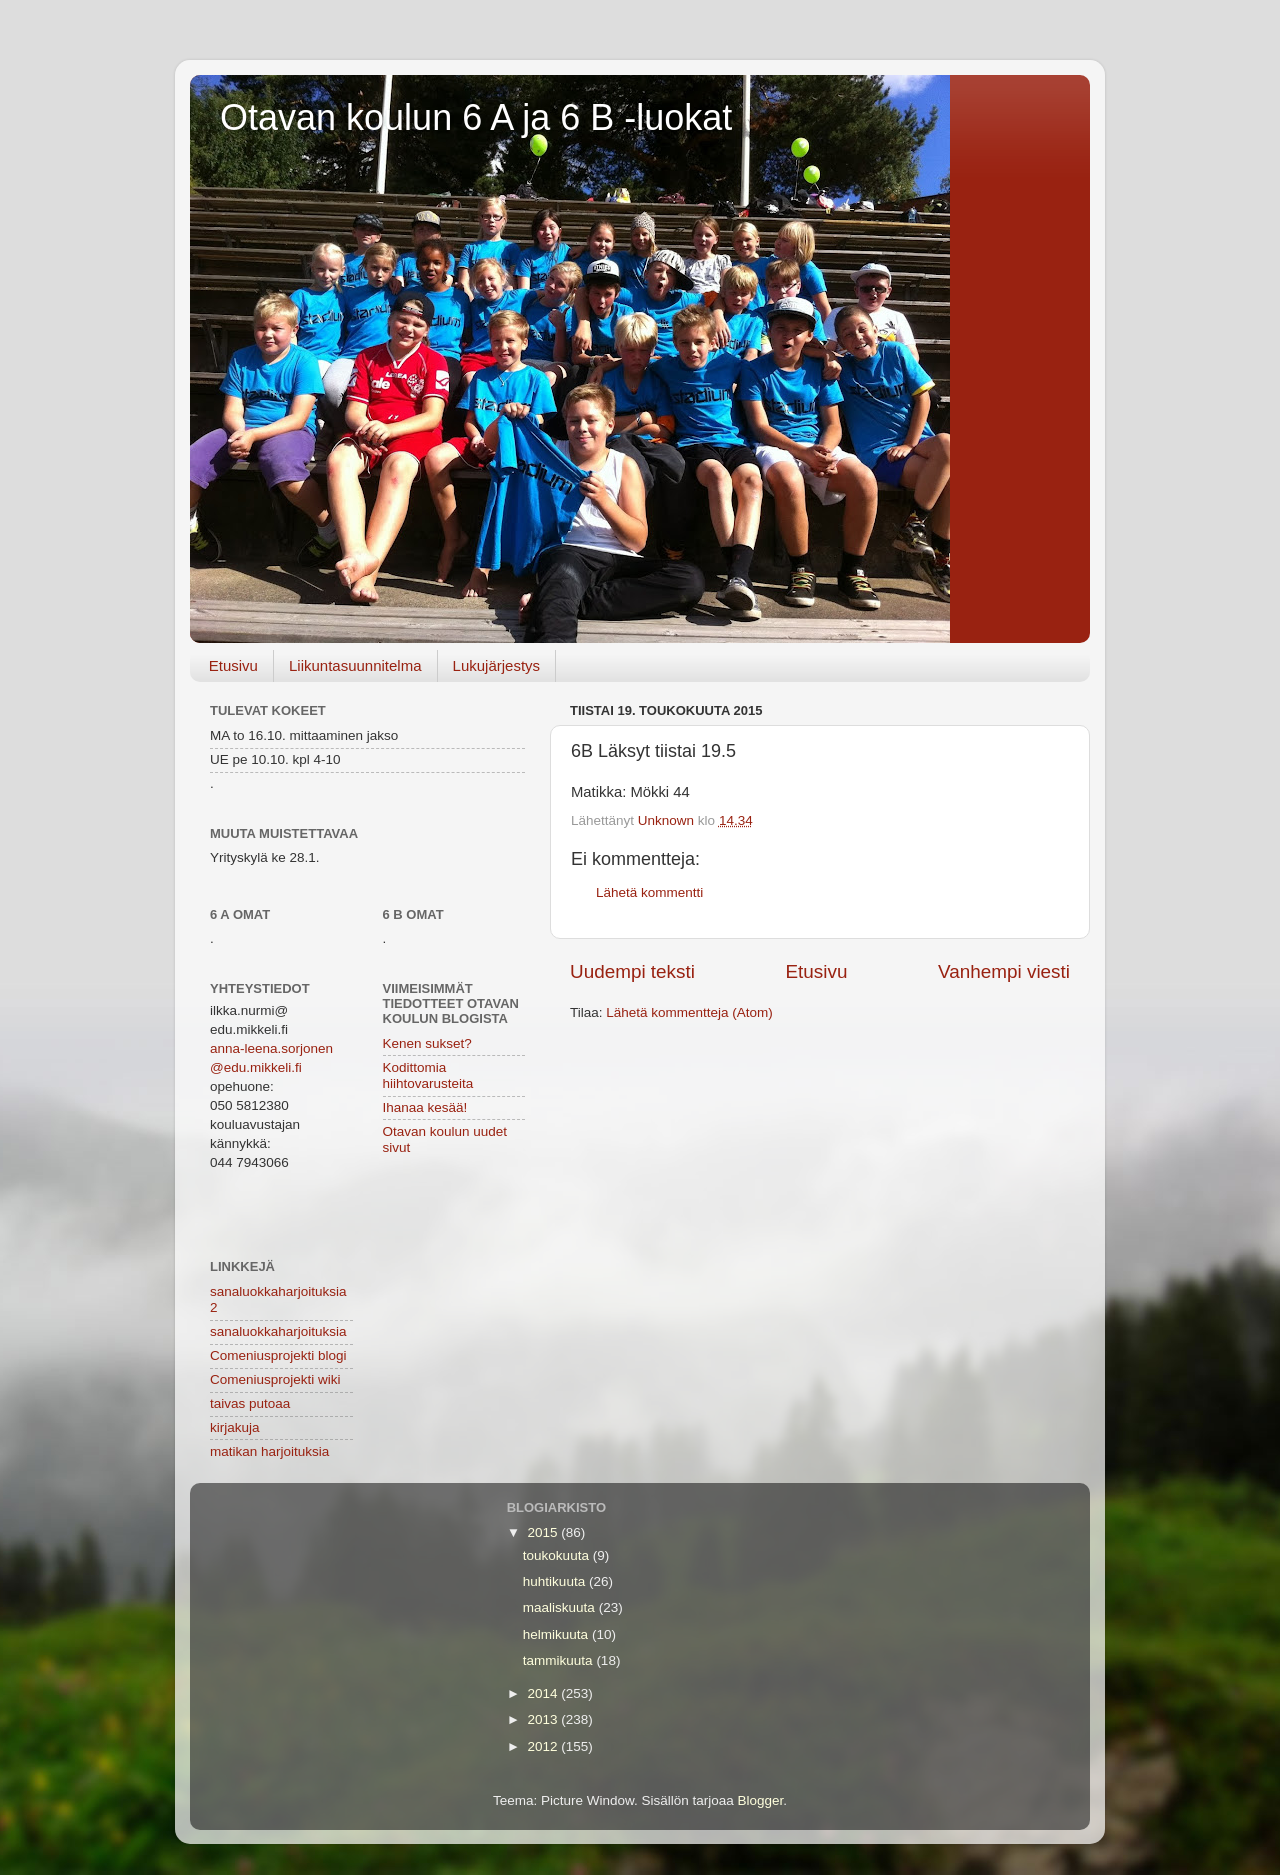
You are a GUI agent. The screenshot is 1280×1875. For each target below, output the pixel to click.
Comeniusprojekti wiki (275, 1379)
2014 (545, 1693)
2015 (545, 1532)
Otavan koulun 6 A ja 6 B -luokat (476, 117)
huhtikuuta (556, 1581)
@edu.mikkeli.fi (256, 1067)
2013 (545, 1719)
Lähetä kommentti (649, 892)
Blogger (761, 1800)
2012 (545, 1746)
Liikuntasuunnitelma (355, 665)
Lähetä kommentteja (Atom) (689, 1012)
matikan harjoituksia (269, 1451)
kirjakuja (235, 1427)
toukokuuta (558, 1555)
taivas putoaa (250, 1403)
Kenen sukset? (427, 1043)
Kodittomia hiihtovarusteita (428, 1075)
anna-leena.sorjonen (271, 1048)
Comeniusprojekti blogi (278, 1355)
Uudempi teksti (632, 971)
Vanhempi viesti (1004, 971)
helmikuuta (557, 1634)
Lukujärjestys (497, 665)
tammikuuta (560, 1660)
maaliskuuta (561, 1607)
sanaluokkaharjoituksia (278, 1331)
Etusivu (233, 665)
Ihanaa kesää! (425, 1107)
